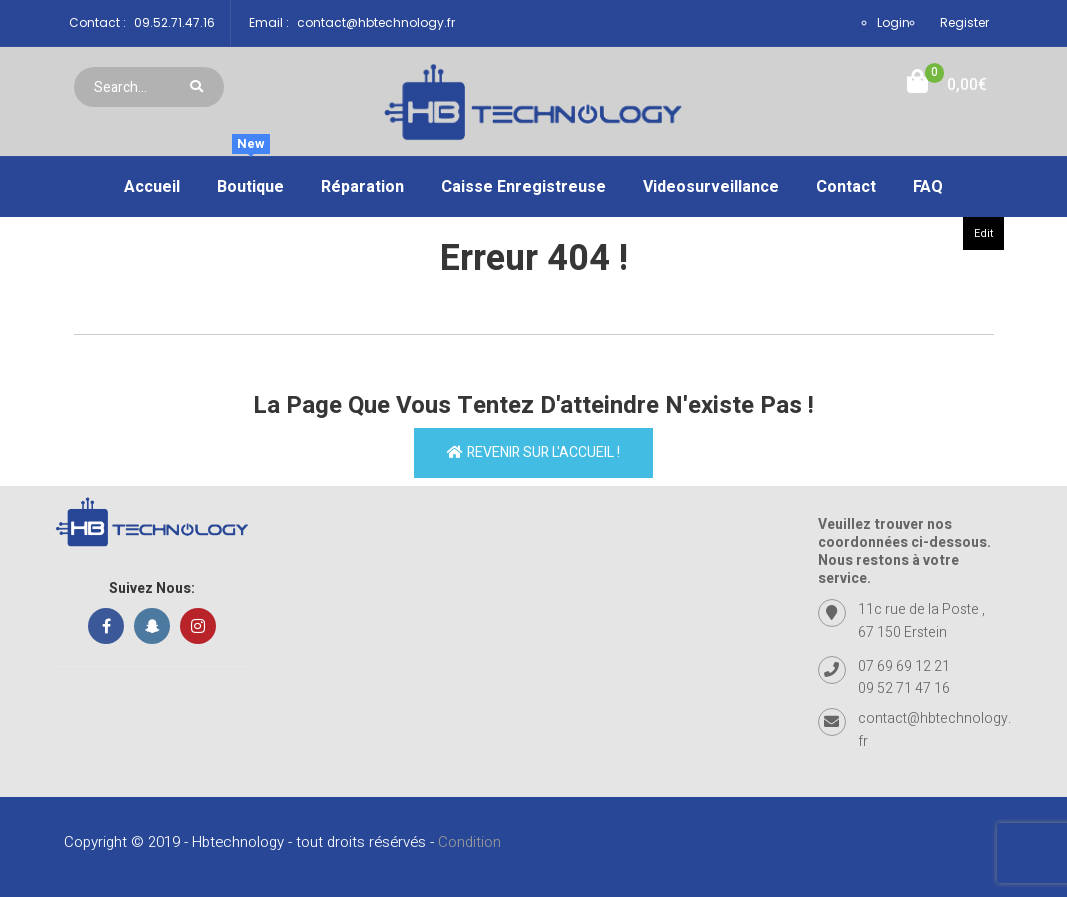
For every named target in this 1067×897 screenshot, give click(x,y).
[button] (947, 85)
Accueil (152, 187)
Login (893, 22)
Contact (846, 187)
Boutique (250, 178)
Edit (983, 233)
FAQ (928, 187)
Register (964, 22)
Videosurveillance (711, 187)
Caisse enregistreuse (523, 187)
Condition (469, 842)
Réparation (362, 187)
